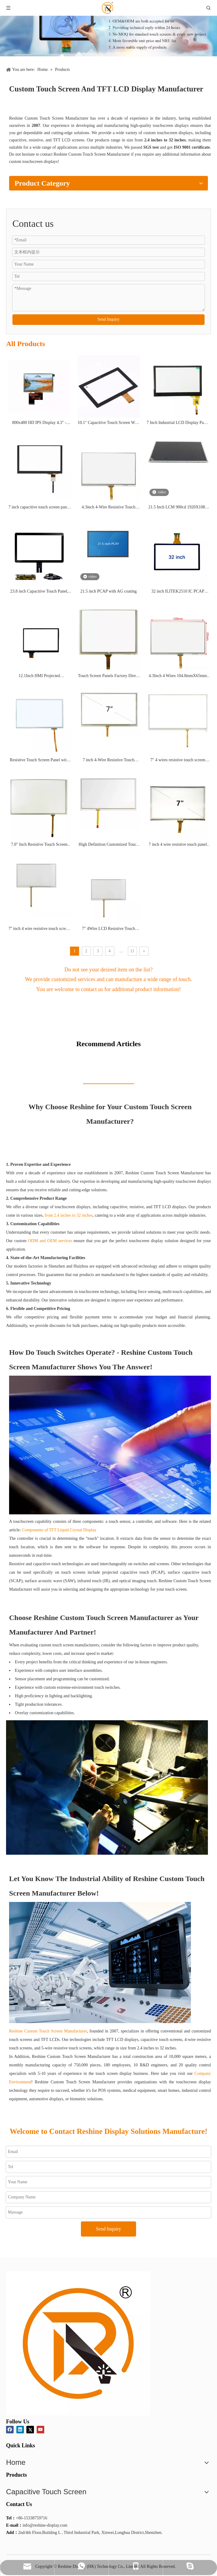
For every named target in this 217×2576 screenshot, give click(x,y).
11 (132, 951)
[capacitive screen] (110, 1445)
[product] (108, 28)
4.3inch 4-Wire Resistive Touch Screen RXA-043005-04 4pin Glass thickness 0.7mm (108, 508)
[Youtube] (40, 2429)
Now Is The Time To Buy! (109, 1144)
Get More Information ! (177, 106)
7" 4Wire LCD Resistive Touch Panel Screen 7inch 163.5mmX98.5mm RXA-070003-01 (108, 929)
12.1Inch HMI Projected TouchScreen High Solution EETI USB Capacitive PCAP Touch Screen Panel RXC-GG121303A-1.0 (39, 676)
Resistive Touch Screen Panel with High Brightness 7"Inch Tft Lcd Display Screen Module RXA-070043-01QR (39, 761)
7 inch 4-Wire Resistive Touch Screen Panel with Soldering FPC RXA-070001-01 (108, 761)
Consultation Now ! (108, 1007)
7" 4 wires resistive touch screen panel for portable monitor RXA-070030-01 (178, 761)
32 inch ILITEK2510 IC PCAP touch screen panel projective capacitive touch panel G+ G (177, 592)
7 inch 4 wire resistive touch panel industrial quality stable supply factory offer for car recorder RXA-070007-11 (178, 845)
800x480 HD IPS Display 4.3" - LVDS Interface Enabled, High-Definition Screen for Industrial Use (39, 423)
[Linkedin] (20, 2429)
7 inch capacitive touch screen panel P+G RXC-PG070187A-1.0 (39, 508)
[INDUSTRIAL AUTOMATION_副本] (100, 1962)
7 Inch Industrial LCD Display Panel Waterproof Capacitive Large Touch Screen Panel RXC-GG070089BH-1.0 (178, 423)
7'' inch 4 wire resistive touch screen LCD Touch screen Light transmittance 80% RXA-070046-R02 (39, 929)
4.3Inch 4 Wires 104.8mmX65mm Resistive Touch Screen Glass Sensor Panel (178, 676)
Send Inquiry (109, 319)
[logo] (78, 2343)
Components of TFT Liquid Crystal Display (59, 1530)
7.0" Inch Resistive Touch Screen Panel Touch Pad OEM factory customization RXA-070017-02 (39, 845)
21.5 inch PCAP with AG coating (108, 591)
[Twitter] (30, 2429)
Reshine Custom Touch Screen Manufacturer (48, 2031)
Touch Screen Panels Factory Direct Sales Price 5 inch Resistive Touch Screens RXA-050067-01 (108, 676)
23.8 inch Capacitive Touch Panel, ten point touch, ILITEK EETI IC (39, 592)
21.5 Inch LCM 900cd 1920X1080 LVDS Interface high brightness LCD (178, 508)
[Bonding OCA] (107, 1787)
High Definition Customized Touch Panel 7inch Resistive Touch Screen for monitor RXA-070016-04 (108, 845)
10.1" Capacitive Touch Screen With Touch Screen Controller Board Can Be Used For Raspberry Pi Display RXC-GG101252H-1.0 (108, 423)
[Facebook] (10, 2429)
